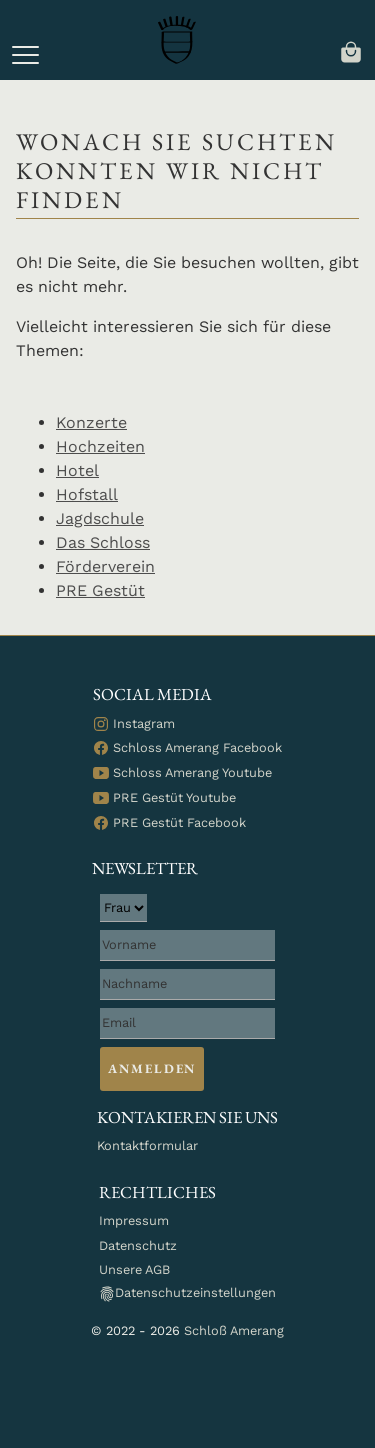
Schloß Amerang (234, 1330)
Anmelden (152, 1068)
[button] (25, 55)
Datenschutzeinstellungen (187, 1293)
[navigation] (351, 50)
